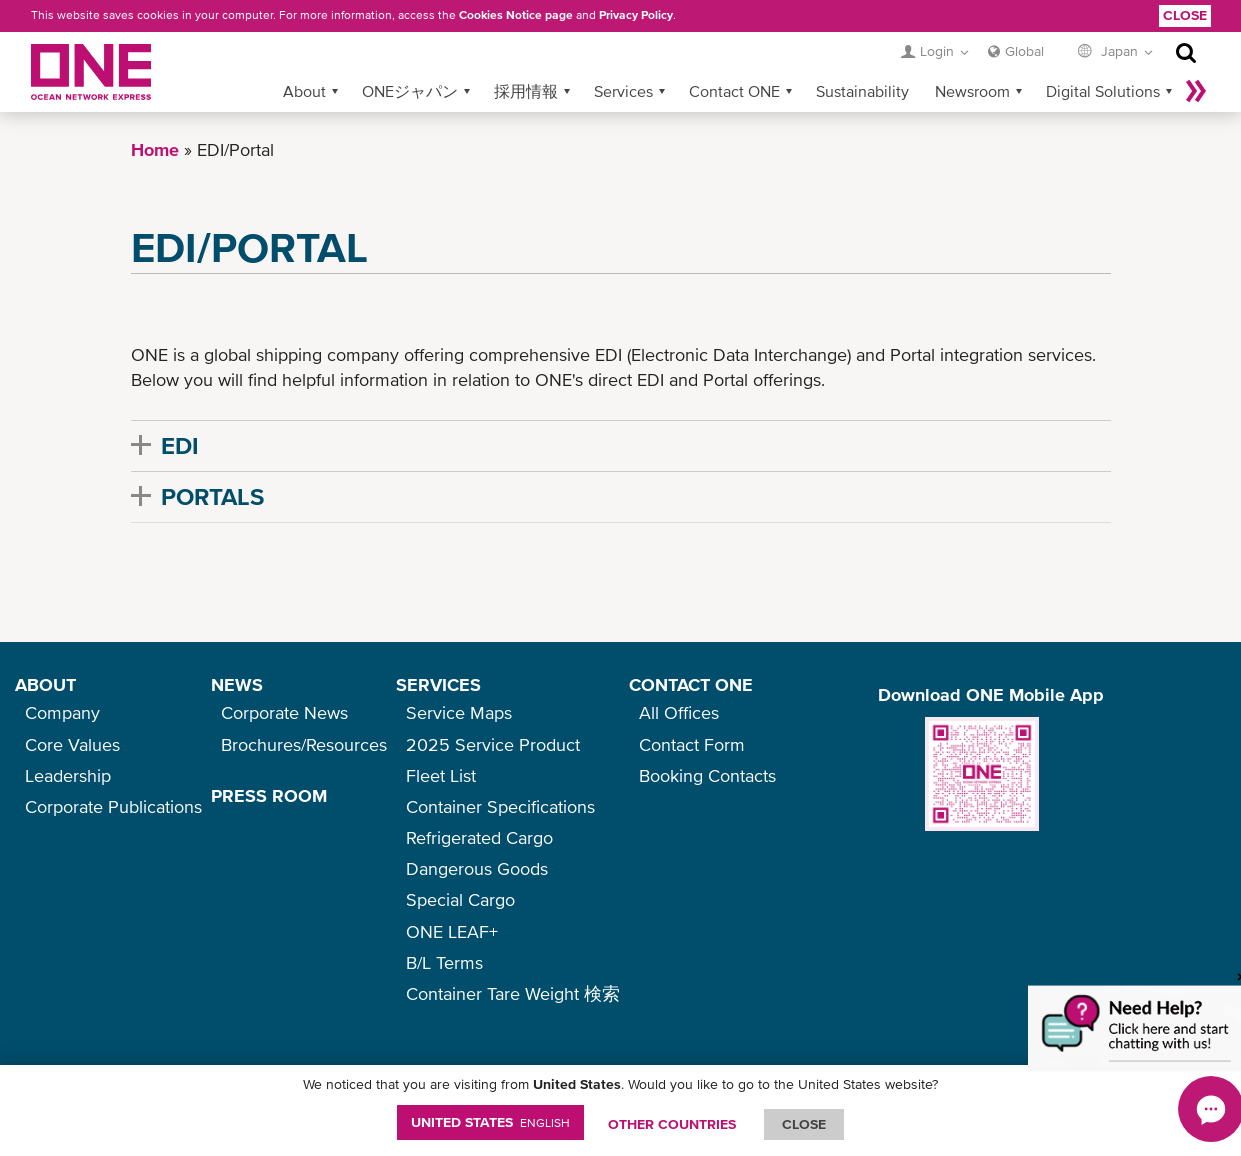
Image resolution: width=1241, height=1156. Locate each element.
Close (1185, 15)
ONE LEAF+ (452, 931)
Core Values (72, 744)
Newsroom (972, 91)
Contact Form (692, 744)
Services (623, 91)
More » (1196, 91)
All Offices (679, 712)
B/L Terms (444, 962)
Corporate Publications (113, 806)
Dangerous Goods (477, 868)
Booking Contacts (707, 775)
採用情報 (526, 91)
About (304, 91)
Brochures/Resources (304, 744)
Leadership (68, 775)
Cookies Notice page (516, 15)
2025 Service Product (493, 744)
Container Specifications (500, 806)
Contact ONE (734, 91)
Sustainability (862, 91)
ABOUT (45, 684)
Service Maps (459, 712)
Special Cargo (460, 899)
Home (155, 149)
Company (62, 712)
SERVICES (438, 684)
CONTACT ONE (691, 684)
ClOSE (804, 1124)
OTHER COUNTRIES (672, 1124)
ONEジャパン (410, 91)
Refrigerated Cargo (479, 837)
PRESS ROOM (269, 795)
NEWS (237, 684)
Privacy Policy (636, 15)
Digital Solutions (1103, 91)
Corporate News (284, 712)
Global (1024, 51)
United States (490, 1122)
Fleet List (441, 775)
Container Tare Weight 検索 (513, 993)
